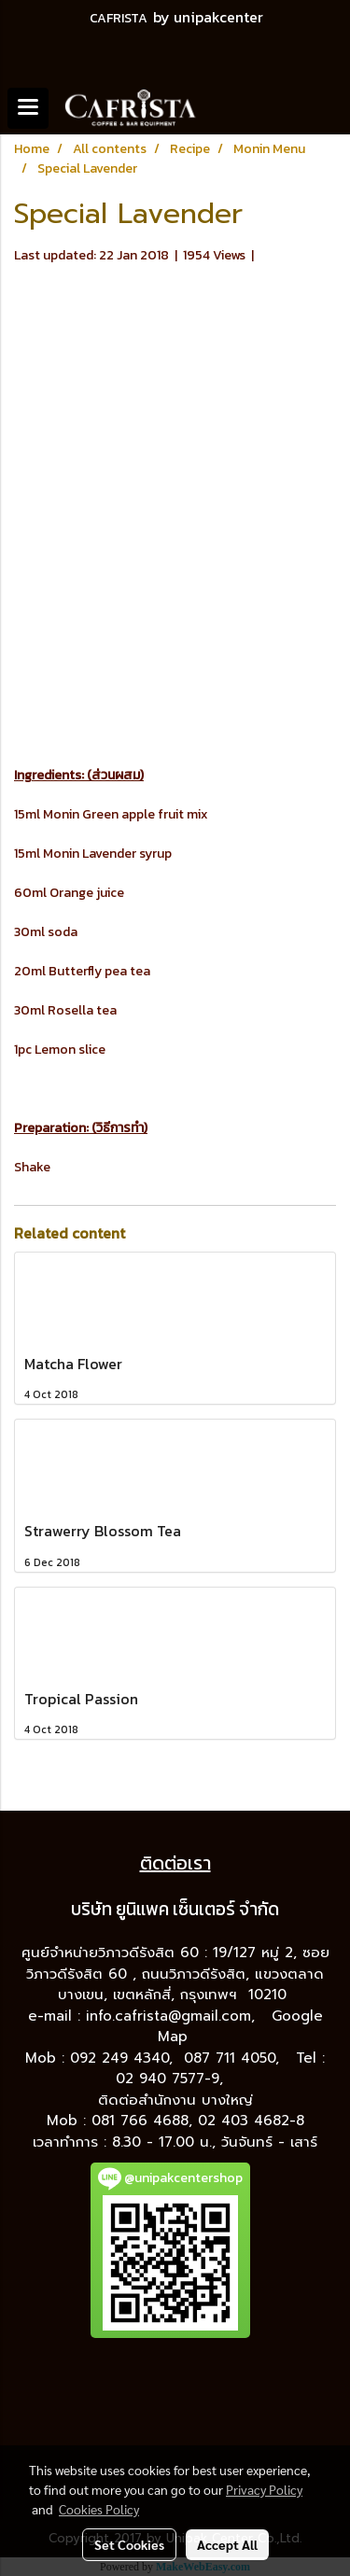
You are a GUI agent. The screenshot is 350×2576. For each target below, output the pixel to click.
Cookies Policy (99, 2508)
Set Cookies (129, 2544)
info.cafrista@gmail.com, (173, 2016)
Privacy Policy (264, 2489)
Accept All (227, 2544)
